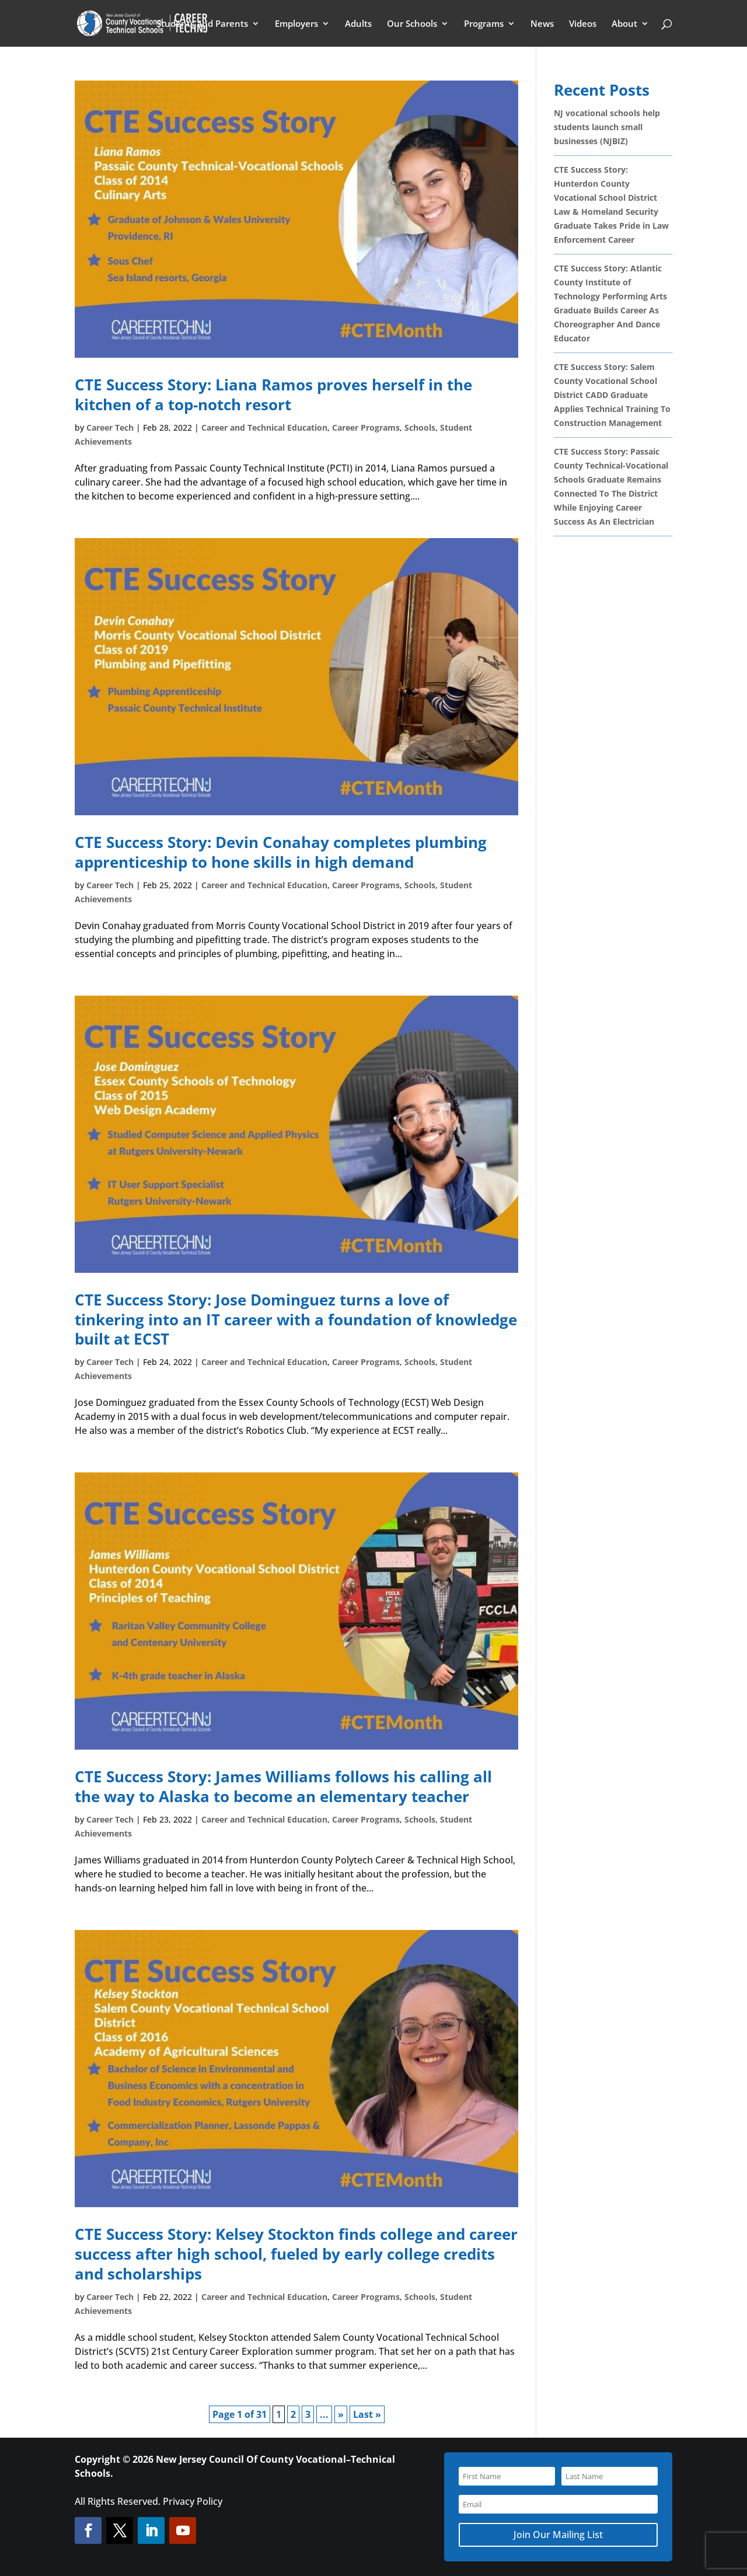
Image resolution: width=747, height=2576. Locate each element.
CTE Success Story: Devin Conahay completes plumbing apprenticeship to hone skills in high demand (281, 852)
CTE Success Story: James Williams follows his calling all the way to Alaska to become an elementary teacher (283, 1786)
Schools (419, 427)
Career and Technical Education (264, 427)
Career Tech (110, 427)
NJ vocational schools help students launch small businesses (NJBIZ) (607, 126)
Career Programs (366, 427)
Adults (358, 24)
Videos (582, 24)
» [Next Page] (341, 2414)
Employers (296, 24)
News (542, 24)
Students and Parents (202, 24)
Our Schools (412, 24)
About (624, 24)
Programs (484, 24)
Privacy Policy (192, 2501)
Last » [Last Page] (367, 2414)
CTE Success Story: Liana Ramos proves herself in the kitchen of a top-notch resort (273, 394)
